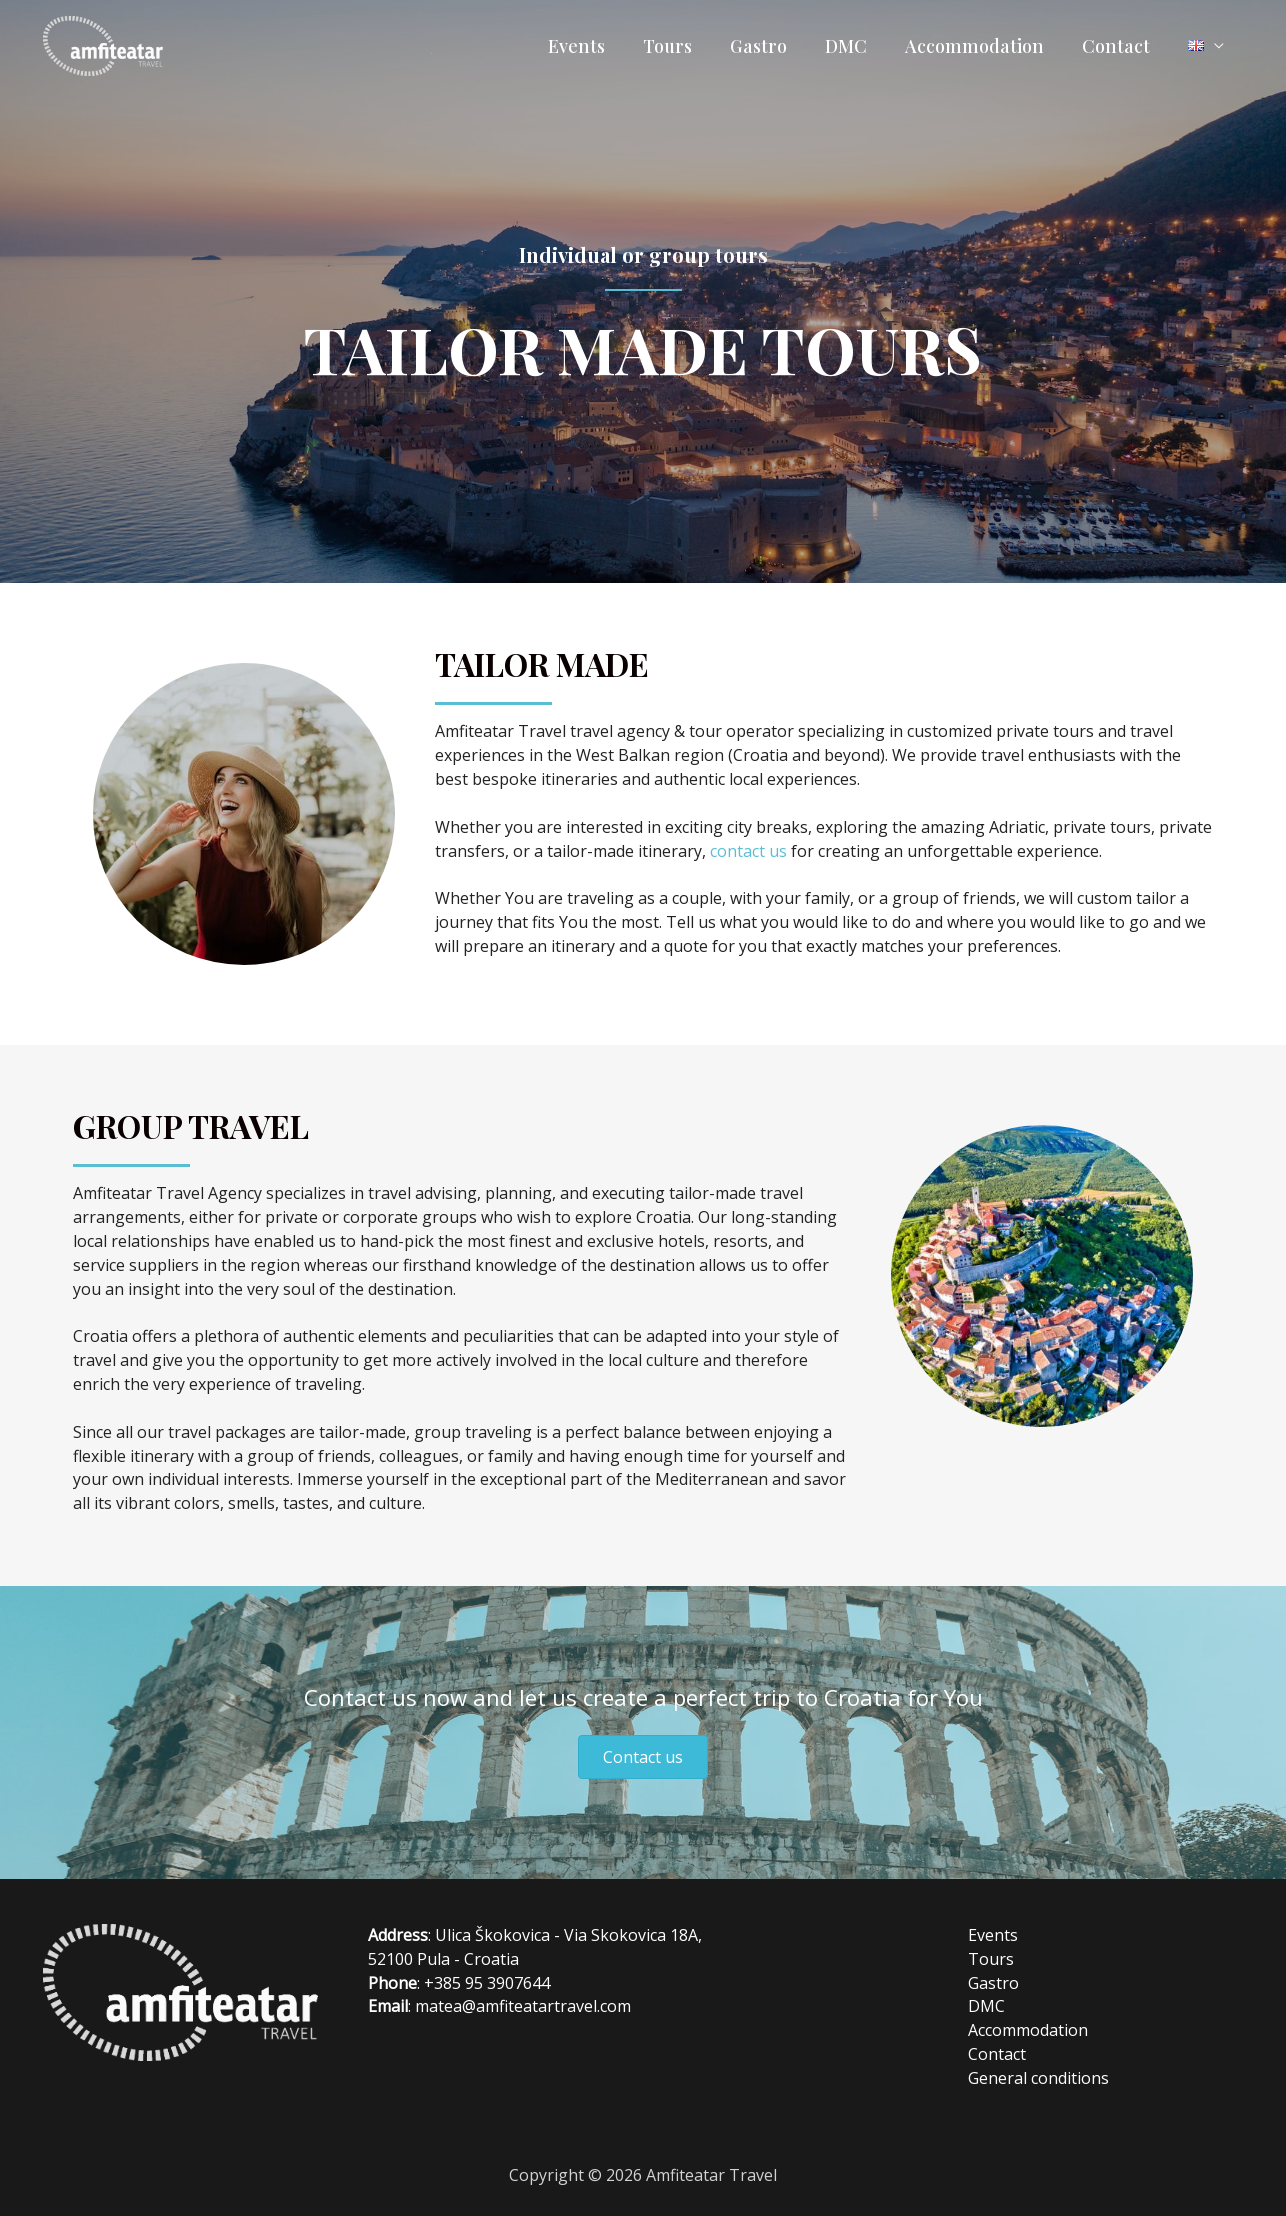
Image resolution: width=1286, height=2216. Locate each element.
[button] (643, 1757)
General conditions (1038, 2078)
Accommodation (979, 46)
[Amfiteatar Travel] (103, 44)
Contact (1119, 46)
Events (589, 46)
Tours (678, 46)
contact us (748, 851)
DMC (853, 46)
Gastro (767, 46)
